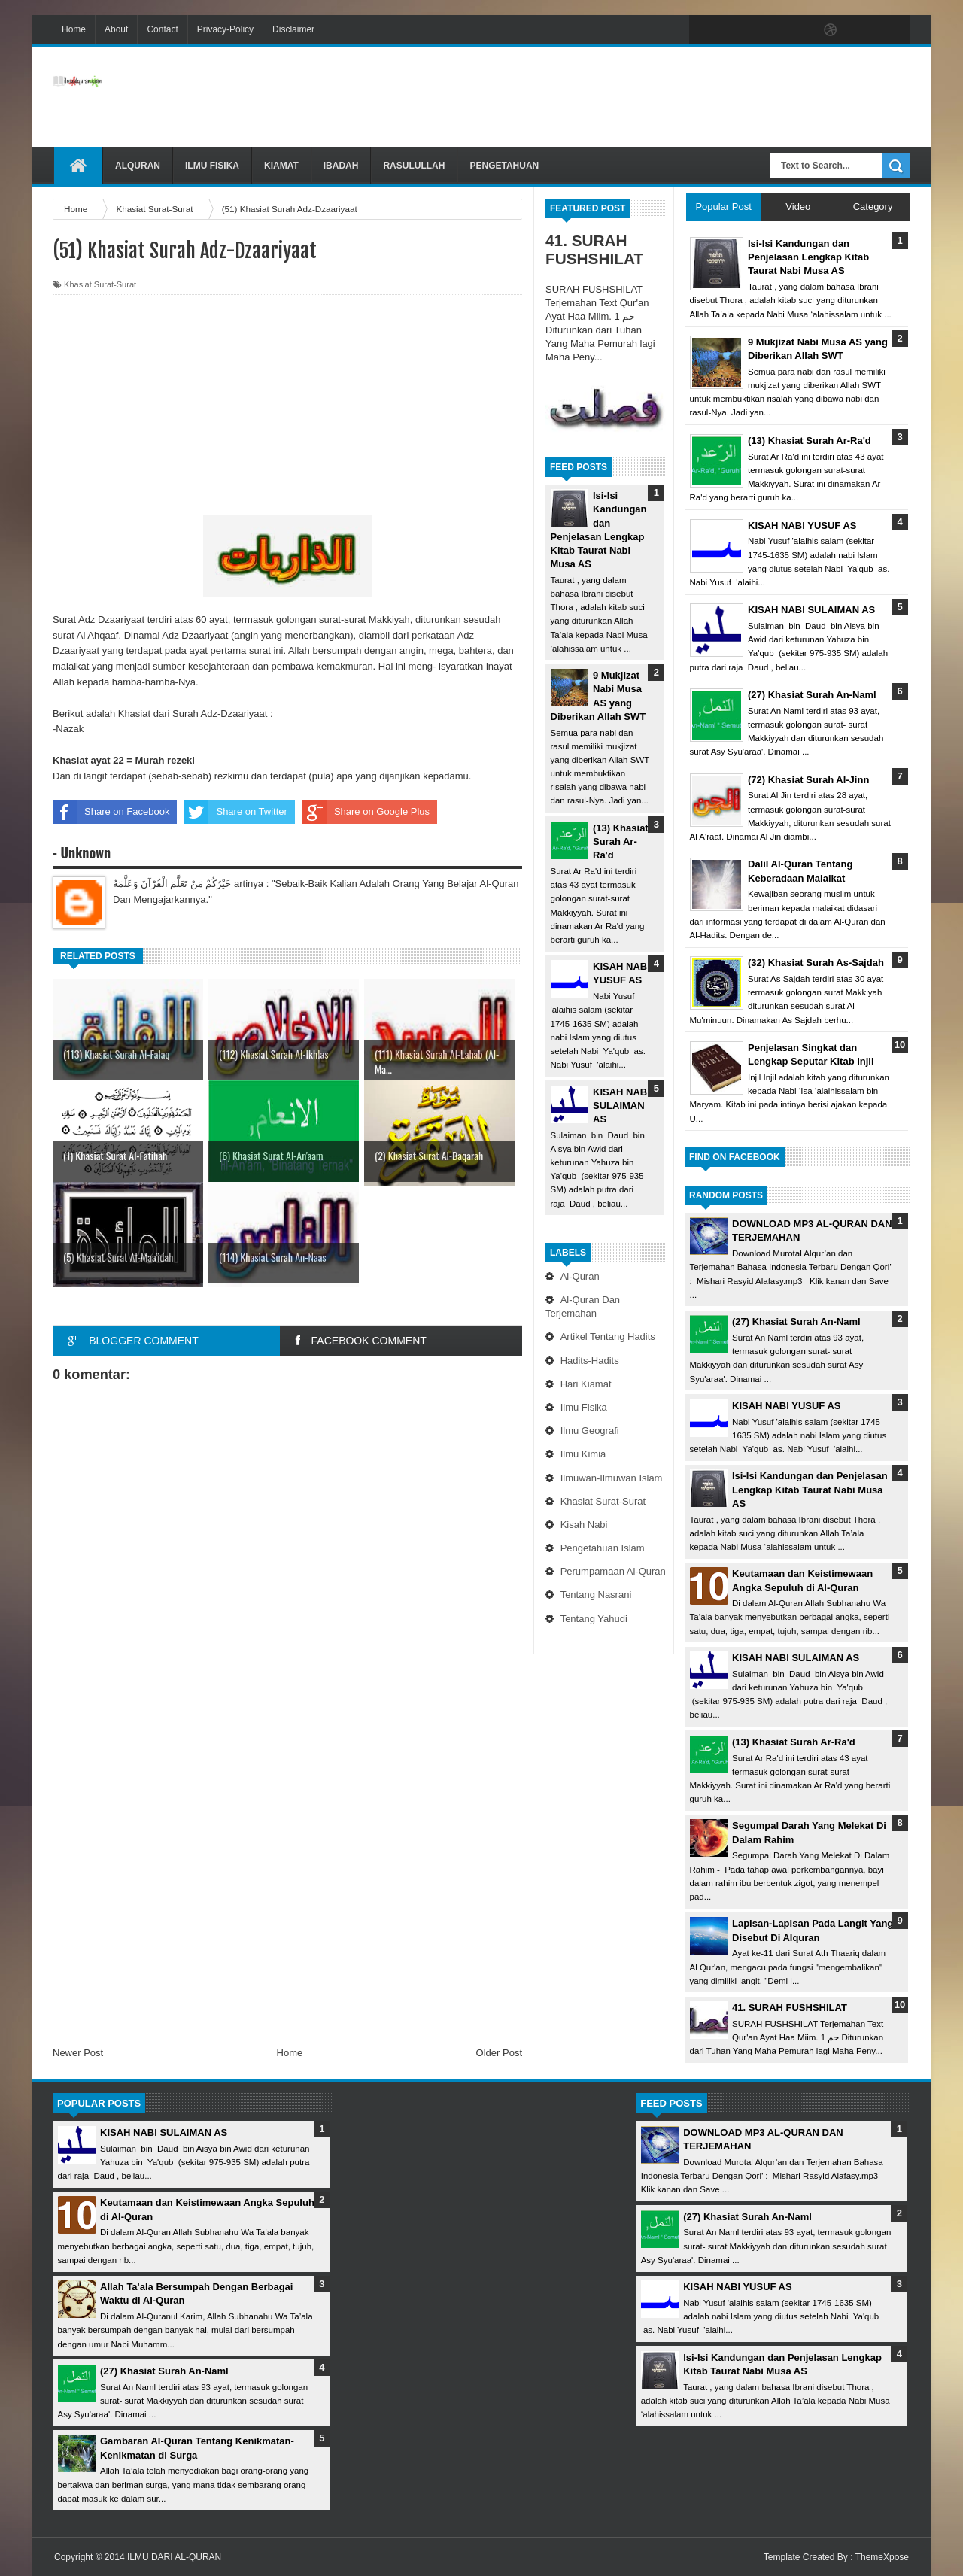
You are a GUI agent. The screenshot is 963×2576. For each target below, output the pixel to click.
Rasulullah (414, 165)
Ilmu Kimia (583, 1454)
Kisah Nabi (584, 1524)
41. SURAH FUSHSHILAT (594, 249)
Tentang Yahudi (593, 1618)
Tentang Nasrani (596, 1594)
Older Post (499, 2052)
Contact (162, 29)
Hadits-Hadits (589, 1360)
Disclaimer (293, 29)
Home (74, 29)
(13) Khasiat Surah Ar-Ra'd (621, 841)
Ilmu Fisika (212, 165)
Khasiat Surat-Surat (603, 1501)
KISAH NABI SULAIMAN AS (621, 1105)
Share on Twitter (235, 812)
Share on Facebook (111, 812)
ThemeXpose (882, 2557)
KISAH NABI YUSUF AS (786, 1405)
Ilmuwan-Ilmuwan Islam (611, 1478)
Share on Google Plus (366, 812)
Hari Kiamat (586, 1384)
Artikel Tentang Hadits (607, 1336)
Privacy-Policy (225, 29)
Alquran (137, 165)
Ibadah (341, 165)
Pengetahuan (504, 165)
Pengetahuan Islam (602, 1548)
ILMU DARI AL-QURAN (174, 2557)
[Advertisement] (636, 97)
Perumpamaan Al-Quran (613, 1571)
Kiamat (281, 165)
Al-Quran (580, 1276)
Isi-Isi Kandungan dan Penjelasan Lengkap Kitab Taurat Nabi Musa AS (810, 1489)
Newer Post (78, 2052)
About (116, 29)
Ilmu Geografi (589, 1430)
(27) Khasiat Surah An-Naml (796, 1321)
